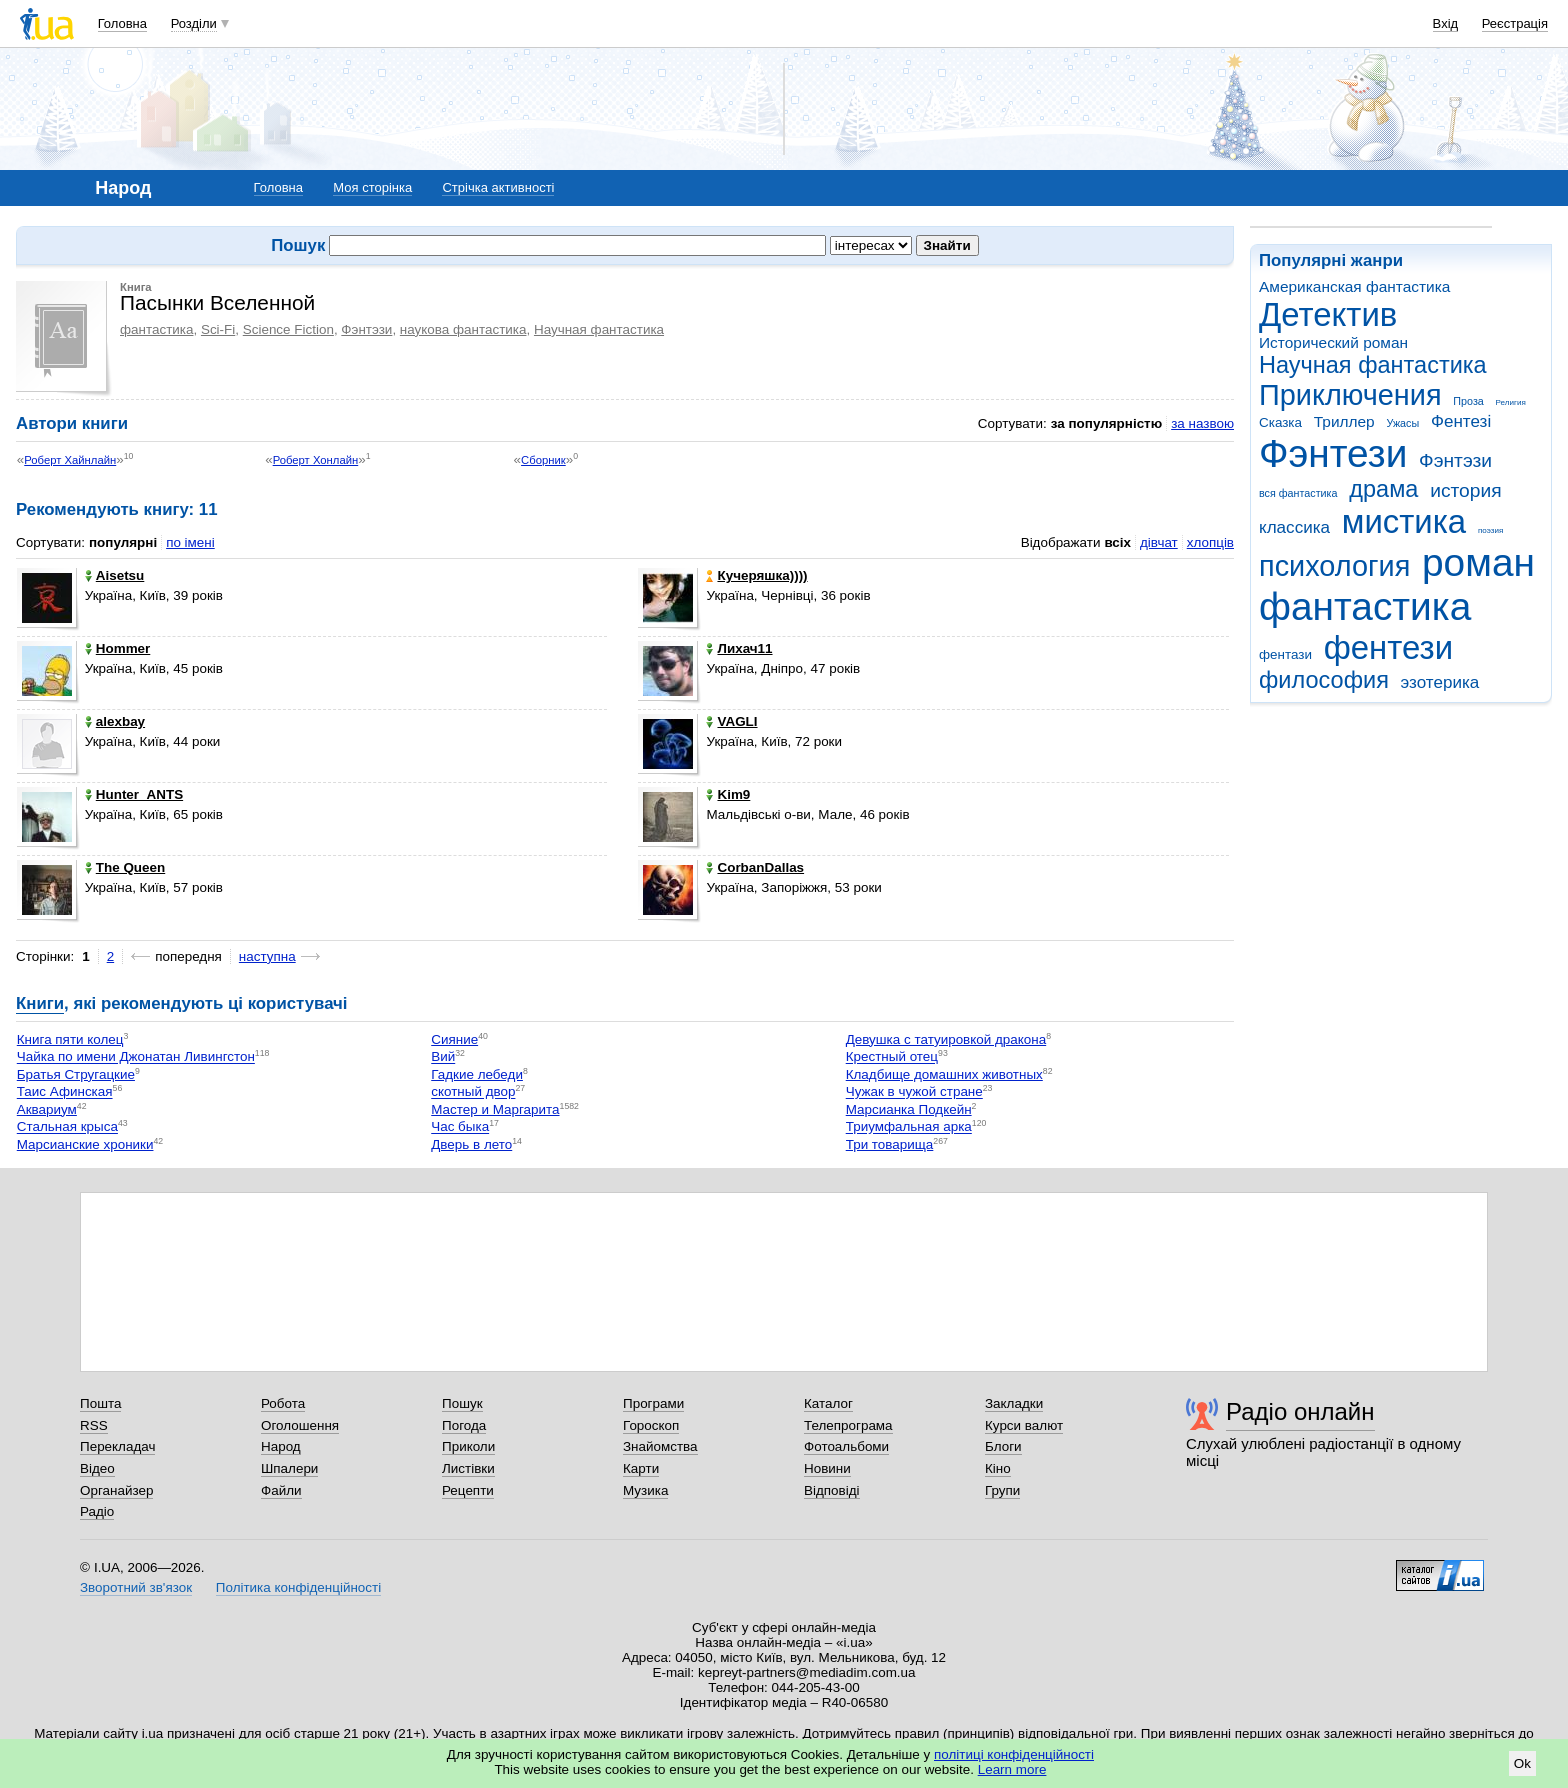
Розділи (194, 23)
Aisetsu (115, 575)
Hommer (118, 648)
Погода (464, 1425)
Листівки (468, 1468)
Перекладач (117, 1446)
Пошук (462, 1403)
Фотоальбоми (846, 1446)
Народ (281, 1446)
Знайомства (660, 1446)
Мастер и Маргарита (495, 1109)
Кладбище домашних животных (944, 1074)
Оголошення (300, 1425)
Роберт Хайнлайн (70, 460)
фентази (1285, 654)
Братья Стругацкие (76, 1074)
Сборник (543, 460)
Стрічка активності (498, 187)
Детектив (1328, 314)
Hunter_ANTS (134, 794)
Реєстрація (1515, 23)
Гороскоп (651, 1425)
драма (1383, 489)
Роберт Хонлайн (316, 460)
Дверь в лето (471, 1144)
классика (1294, 527)
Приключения (1350, 395)
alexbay (115, 721)
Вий (443, 1057)
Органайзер (116, 1490)
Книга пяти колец (70, 1039)
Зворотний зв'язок (136, 1587)
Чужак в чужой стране (914, 1092)
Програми (653, 1403)
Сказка (1280, 422)
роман (1478, 562)
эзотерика (1440, 682)
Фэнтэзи (1455, 460)
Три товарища (890, 1144)
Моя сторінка (372, 187)
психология (1334, 566)
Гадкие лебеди (477, 1074)
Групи (1002, 1490)
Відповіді (832, 1490)
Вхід (1446, 23)
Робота (283, 1403)
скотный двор (473, 1092)
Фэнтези (1333, 453)
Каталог (828, 1403)
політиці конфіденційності (1014, 1754)
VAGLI (731, 721)
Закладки (1014, 1403)
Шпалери (289, 1468)
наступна (267, 956)
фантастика (1365, 606)
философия (1324, 680)
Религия (1511, 402)
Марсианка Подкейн (909, 1109)
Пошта (100, 1403)
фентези (1388, 647)
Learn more (1012, 1769)
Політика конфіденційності (298, 1587)
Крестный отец (892, 1057)
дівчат (1159, 542)
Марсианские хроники (85, 1144)
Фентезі (1461, 421)
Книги (40, 1003)
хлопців (1210, 542)
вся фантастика (1298, 493)
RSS (94, 1425)
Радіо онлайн (1300, 1411)
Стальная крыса (67, 1127)
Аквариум (47, 1109)
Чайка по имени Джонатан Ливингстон (136, 1057)
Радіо (97, 1511)
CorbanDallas (755, 867)
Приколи (468, 1446)
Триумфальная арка (909, 1127)
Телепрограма (848, 1425)
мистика (1404, 521)
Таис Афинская (65, 1092)
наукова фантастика (463, 329)
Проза (1468, 401)
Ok (1522, 1763)
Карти (641, 1468)
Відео (97, 1468)
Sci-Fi (218, 329)
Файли (281, 1490)
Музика (645, 1490)
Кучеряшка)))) (756, 575)
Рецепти (468, 1490)
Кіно (998, 1468)
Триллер (1344, 421)
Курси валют (1024, 1425)
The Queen (125, 867)
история (1465, 490)
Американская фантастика (1354, 286)
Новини (827, 1468)
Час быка (460, 1127)
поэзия (1490, 530)
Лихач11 (739, 648)
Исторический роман (1333, 342)
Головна (122, 23)
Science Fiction (288, 329)
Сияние (454, 1039)
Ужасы (1402, 423)
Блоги (1003, 1446)
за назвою (1202, 423)
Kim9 (728, 794)
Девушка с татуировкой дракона (946, 1039)
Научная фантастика (1373, 365)
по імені (190, 542)
